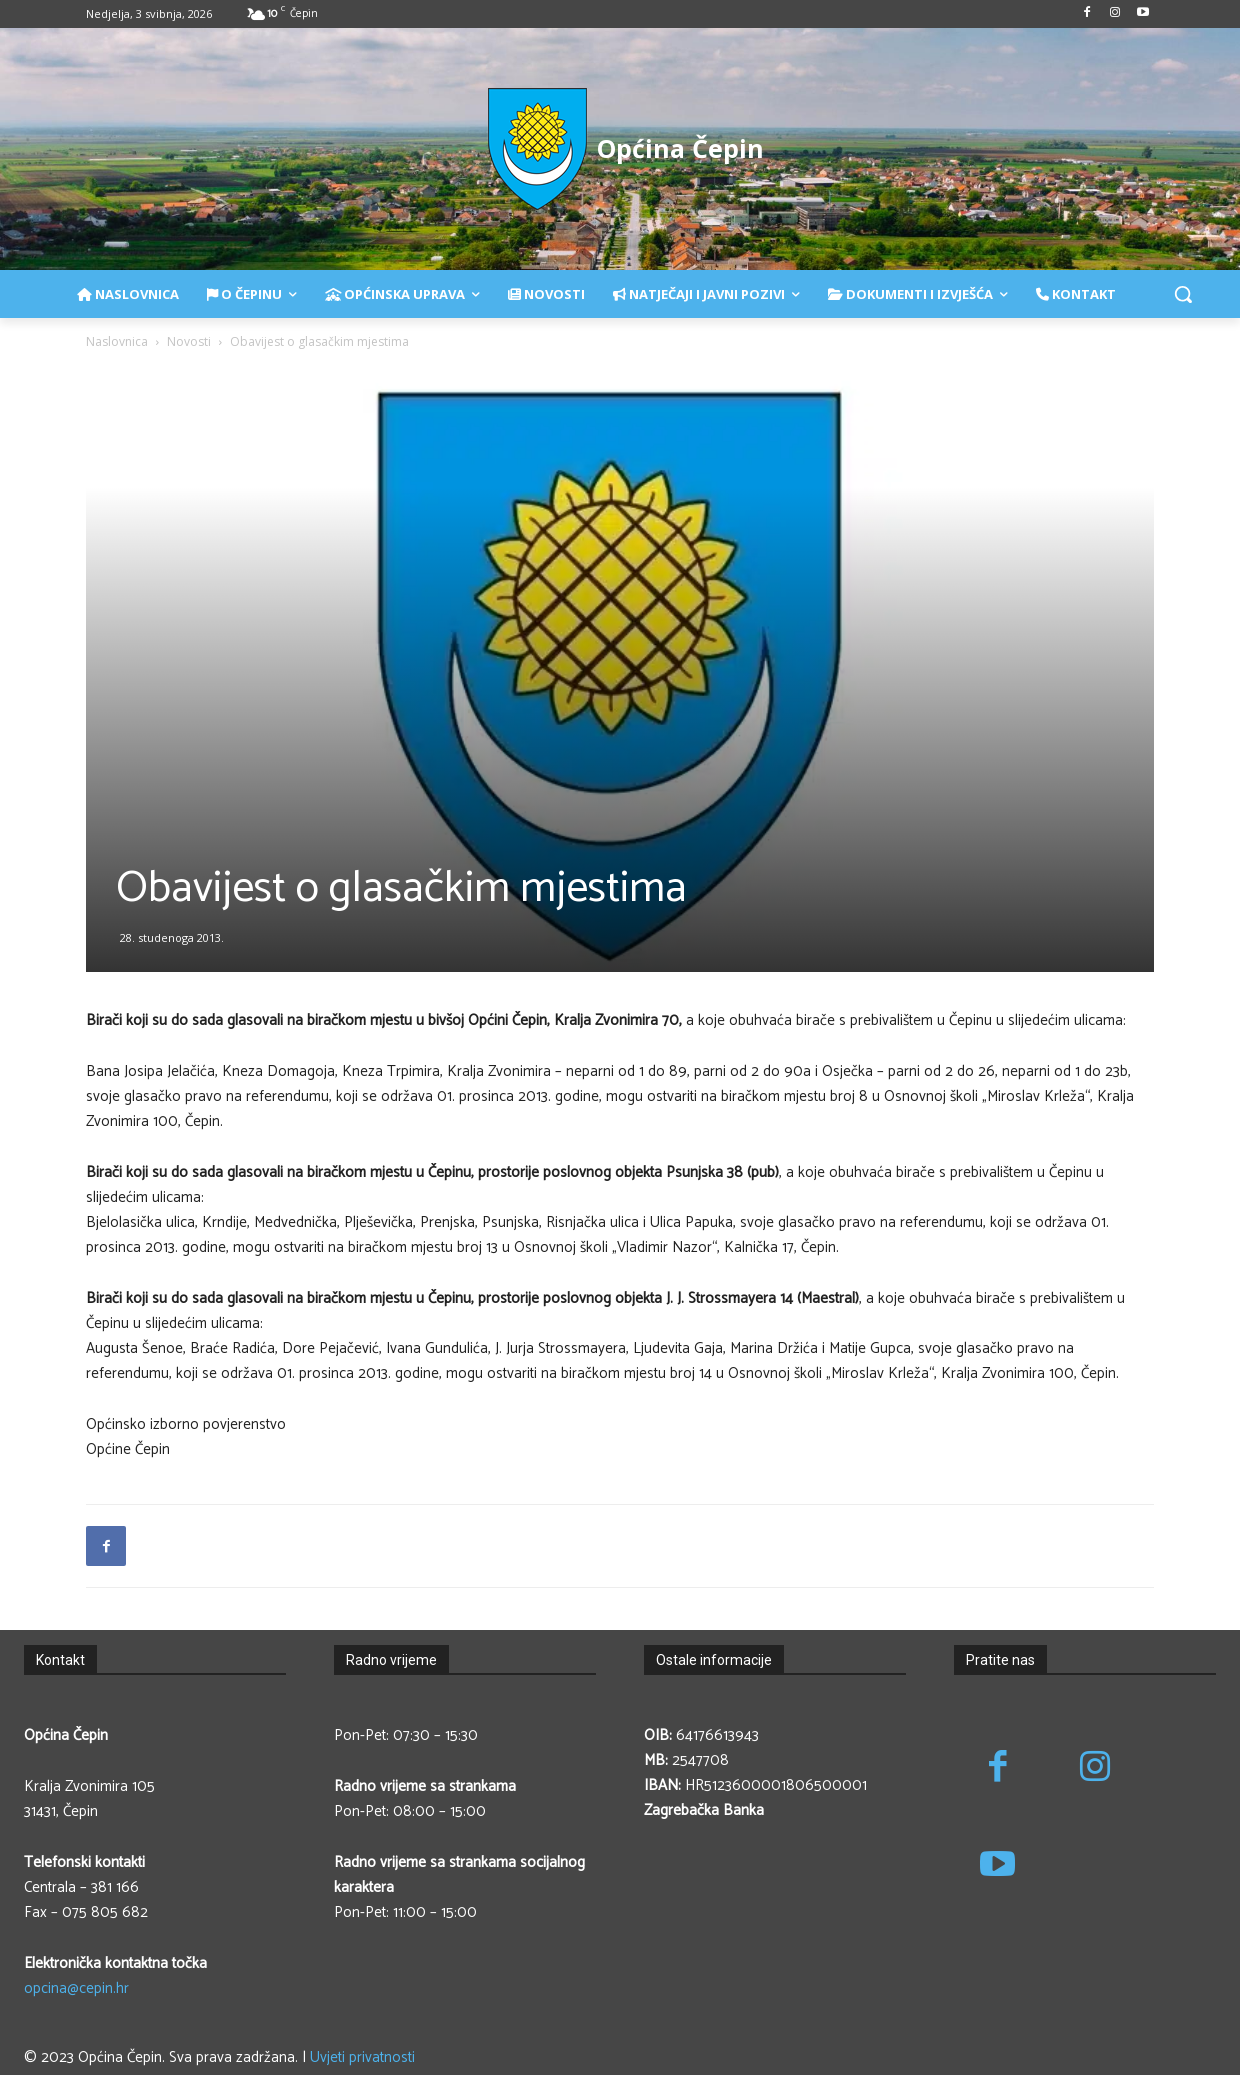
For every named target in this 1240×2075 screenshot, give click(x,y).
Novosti (189, 341)
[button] (1183, 294)
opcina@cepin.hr (76, 1988)
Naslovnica (117, 341)
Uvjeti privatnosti (362, 2057)
